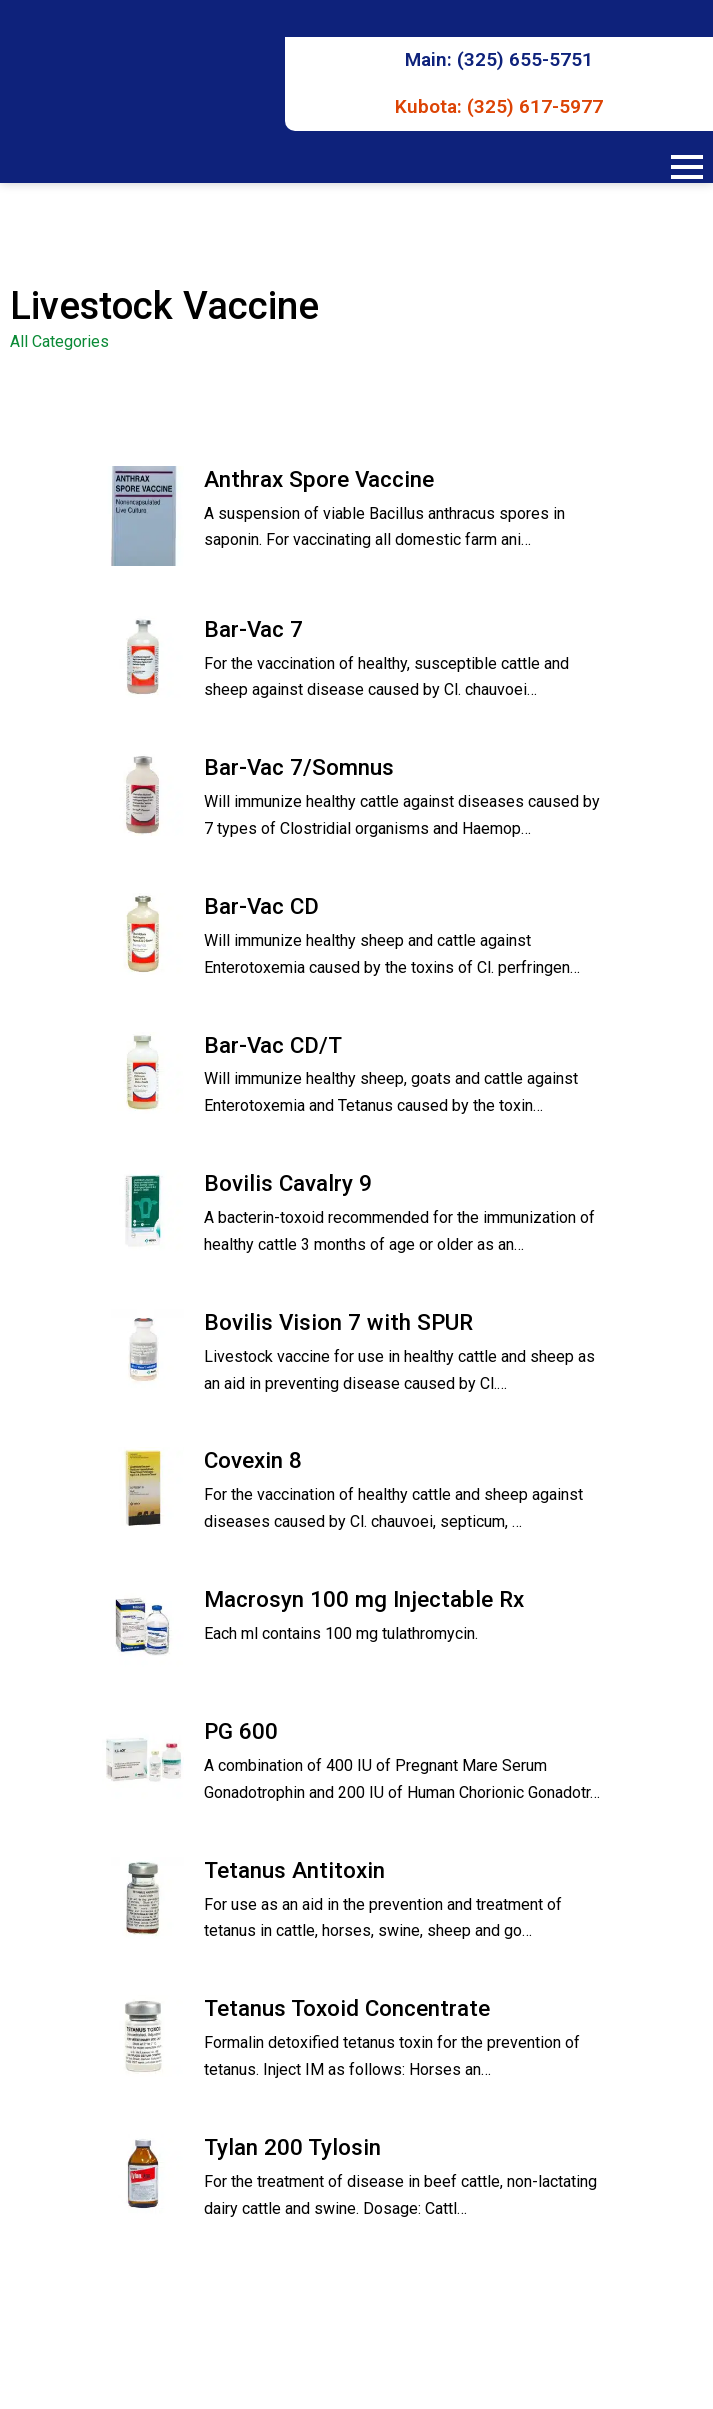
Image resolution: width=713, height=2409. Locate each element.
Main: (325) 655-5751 (499, 59)
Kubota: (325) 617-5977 (499, 106)
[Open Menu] (687, 167)
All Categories (59, 341)
